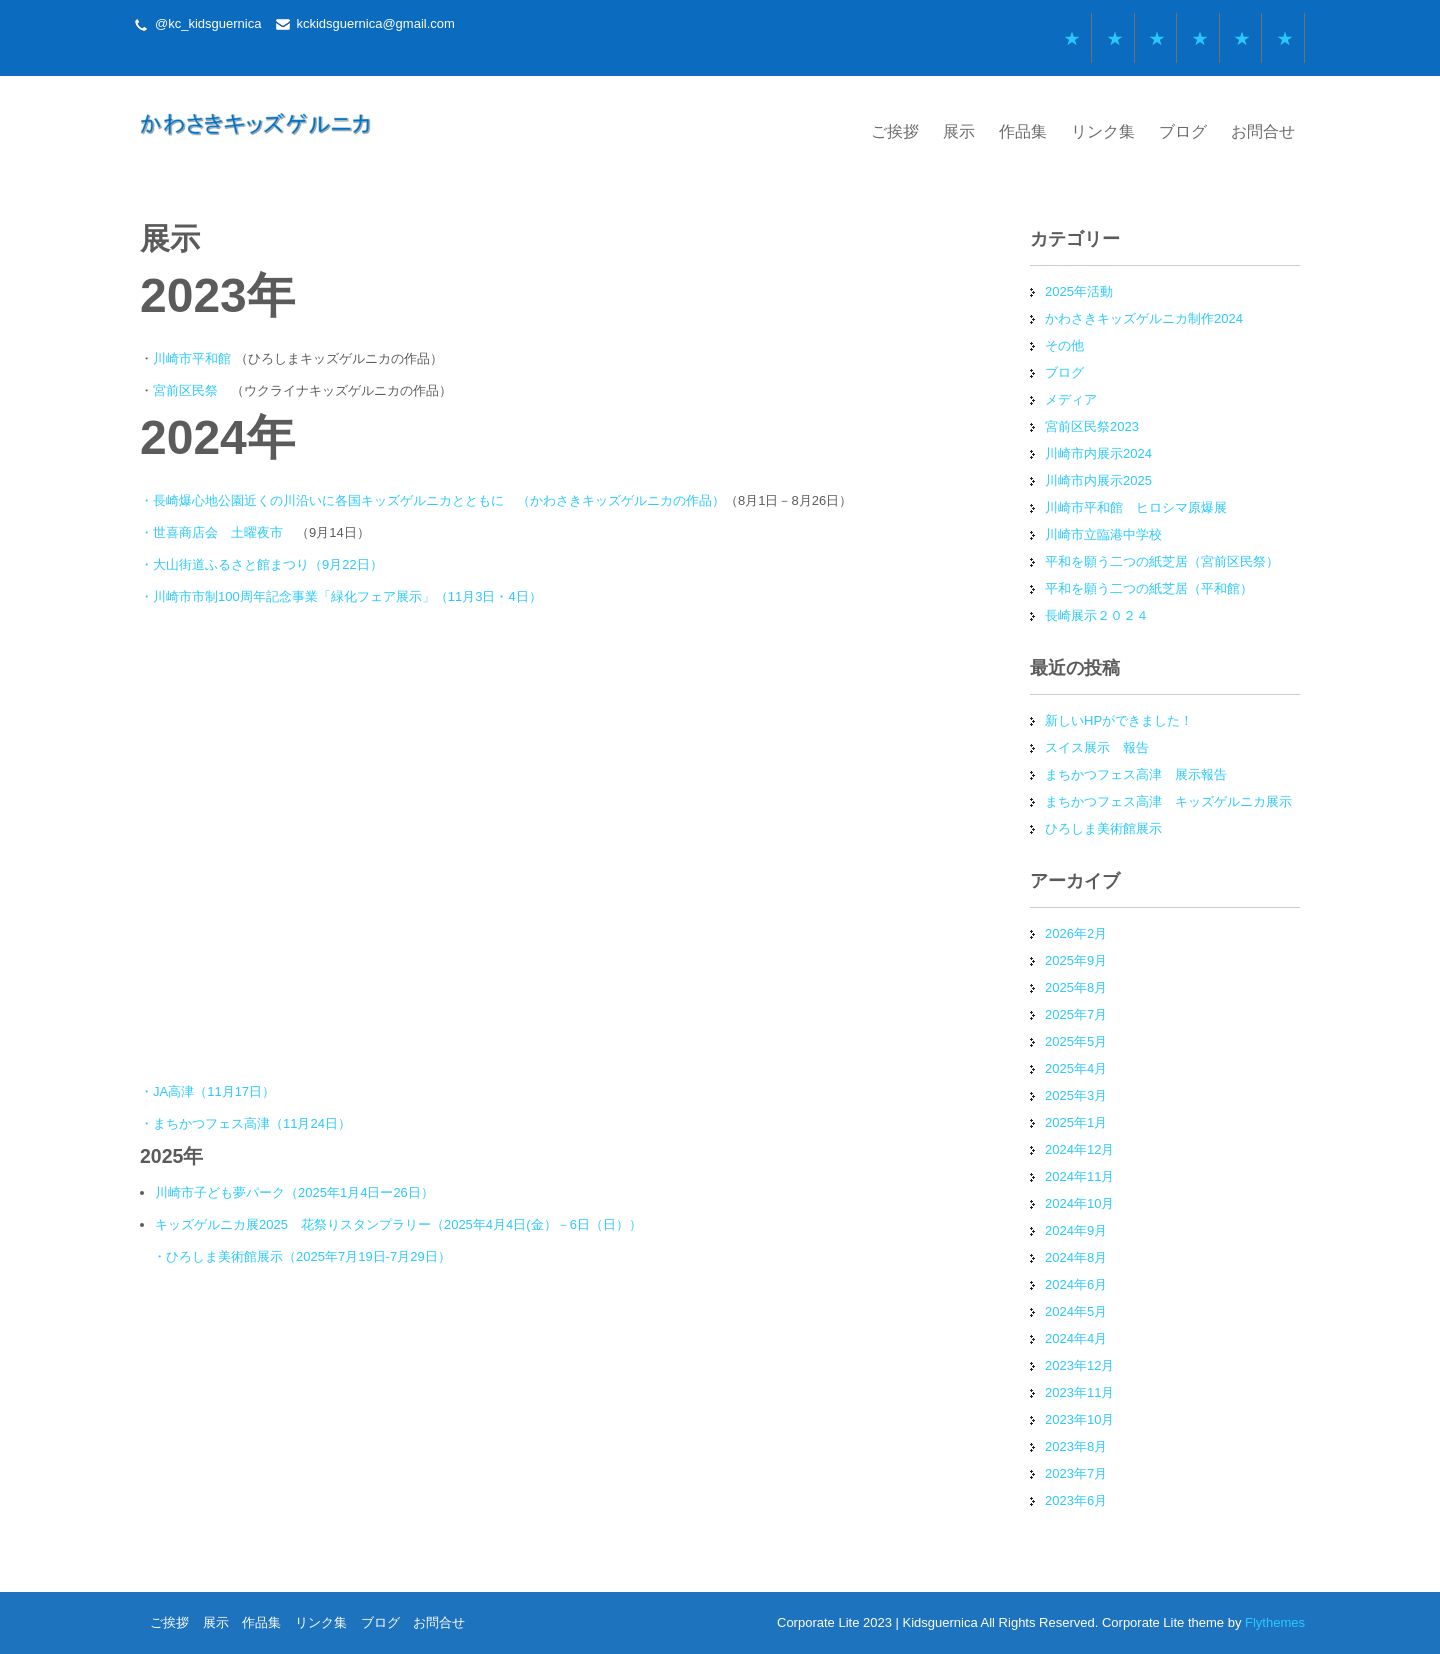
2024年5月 (1076, 1311)
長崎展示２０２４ (1097, 615)
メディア (1071, 399)
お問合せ (1263, 131)
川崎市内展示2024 (1098, 453)
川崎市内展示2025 (1098, 480)
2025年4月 (1076, 1068)
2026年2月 (1076, 933)
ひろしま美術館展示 (1103, 828)
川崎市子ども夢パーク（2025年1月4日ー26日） (294, 1192)
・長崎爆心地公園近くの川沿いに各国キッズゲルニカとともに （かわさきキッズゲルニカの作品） (432, 500)
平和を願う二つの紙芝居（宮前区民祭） (1162, 561)
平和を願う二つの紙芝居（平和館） (1149, 588)
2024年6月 (1076, 1284)
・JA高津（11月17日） (207, 1091)
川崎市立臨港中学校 (1103, 534)
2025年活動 (1079, 291)
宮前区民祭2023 (1092, 426)
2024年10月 (1079, 1203)
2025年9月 (1076, 960)
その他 (1064, 345)
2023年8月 (1076, 1446)
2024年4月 (1076, 1338)
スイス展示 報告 (1097, 747)
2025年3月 (1076, 1095)
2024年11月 (1079, 1176)
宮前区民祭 (185, 390)
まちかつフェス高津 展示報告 (1136, 774)
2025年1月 (1076, 1122)
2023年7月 (1076, 1473)
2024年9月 (1076, 1230)
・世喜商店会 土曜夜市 (211, 532)
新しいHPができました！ (1119, 720)
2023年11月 (1079, 1392)
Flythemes (1273, 1622)
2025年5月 (1076, 1041)
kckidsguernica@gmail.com (375, 23)
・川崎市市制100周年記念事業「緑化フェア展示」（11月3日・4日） (341, 596)
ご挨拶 (895, 131)
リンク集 (1103, 131)
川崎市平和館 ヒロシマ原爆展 (1136, 507)
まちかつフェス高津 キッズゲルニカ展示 (1168, 801)
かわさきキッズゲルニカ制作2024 (1144, 318)
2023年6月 (1076, 1500)
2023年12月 (1079, 1365)
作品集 (1023, 131)
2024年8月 (1076, 1257)
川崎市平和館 (192, 358)
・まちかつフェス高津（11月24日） (245, 1123)
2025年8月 (1076, 987)
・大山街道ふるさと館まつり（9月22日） (261, 564)
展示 (959, 131)
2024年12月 (1079, 1149)
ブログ (1183, 131)
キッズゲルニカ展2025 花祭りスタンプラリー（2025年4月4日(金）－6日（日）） (398, 1224)
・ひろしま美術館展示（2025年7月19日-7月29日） (302, 1256)
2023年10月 (1079, 1419)
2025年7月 (1076, 1014)
